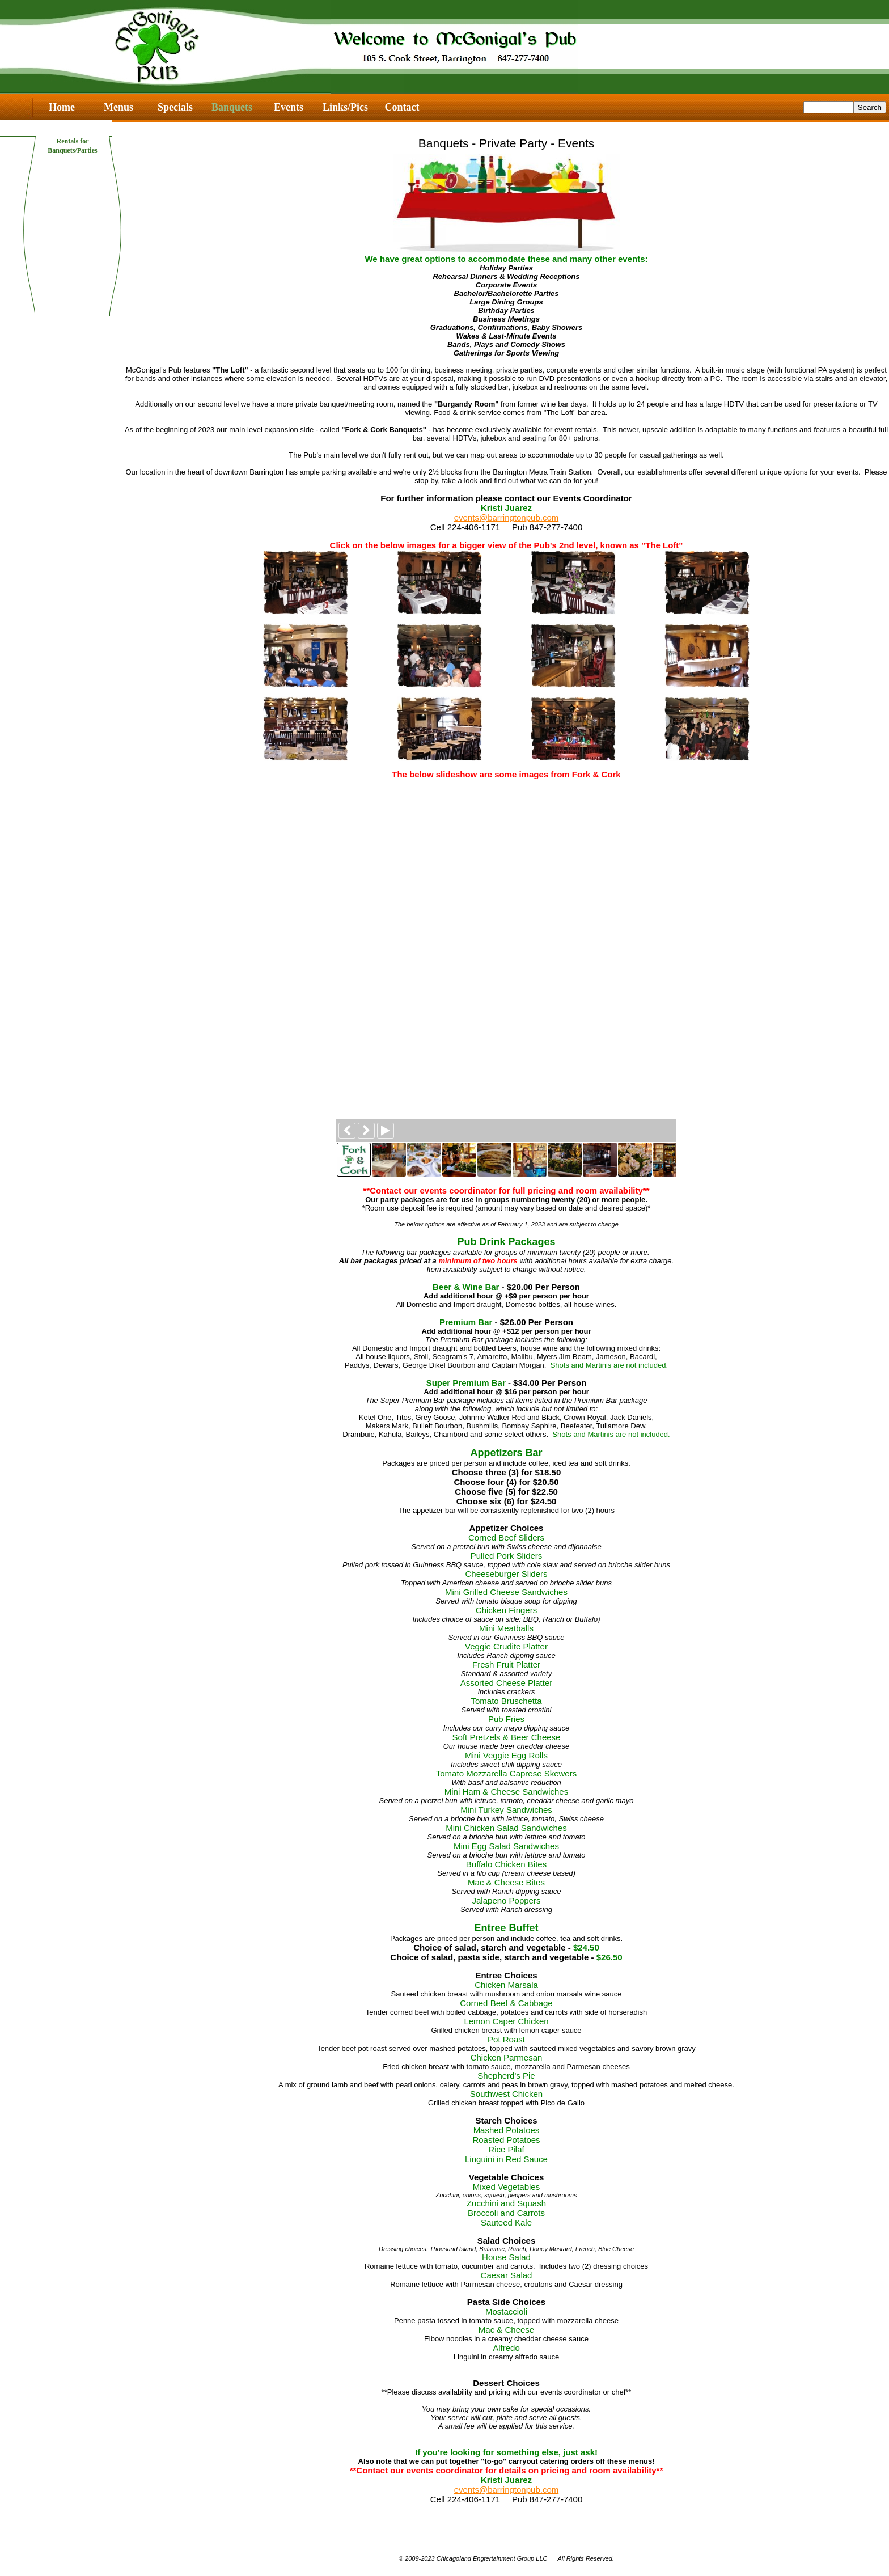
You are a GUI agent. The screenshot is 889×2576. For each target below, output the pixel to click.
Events (288, 107)
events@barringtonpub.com (506, 517)
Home (62, 107)
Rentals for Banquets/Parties (72, 141)
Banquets (231, 107)
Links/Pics (345, 107)
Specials (175, 107)
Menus (118, 107)
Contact (402, 107)
